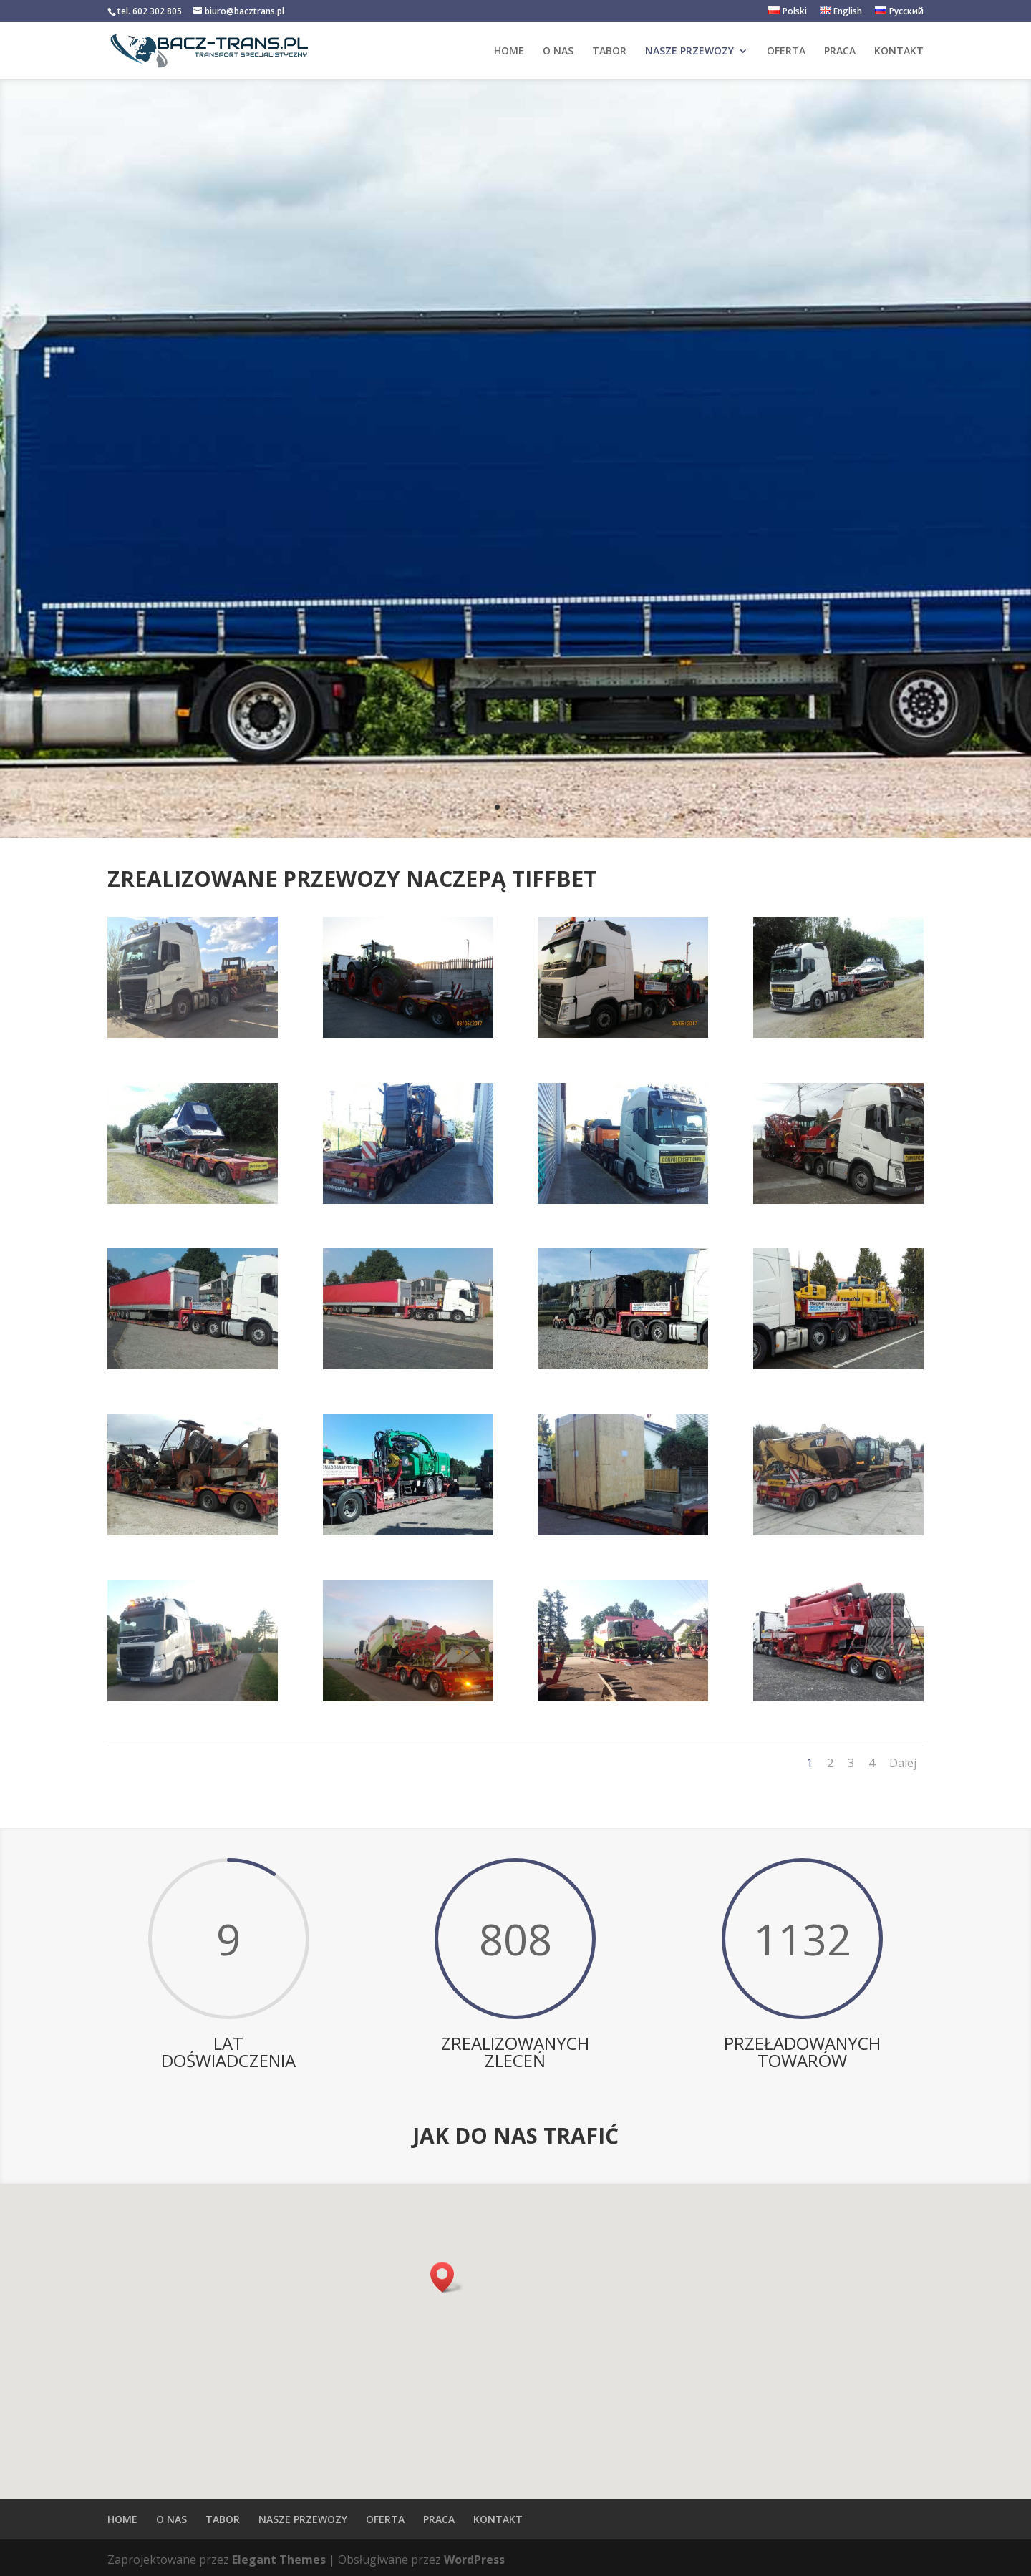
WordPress (474, 2559)
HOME (509, 51)
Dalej (902, 1763)
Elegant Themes (279, 2559)
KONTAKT (899, 51)
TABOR (609, 51)
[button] (446, 2277)
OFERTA (786, 51)
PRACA (840, 51)
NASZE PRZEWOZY (689, 51)
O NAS (558, 51)
